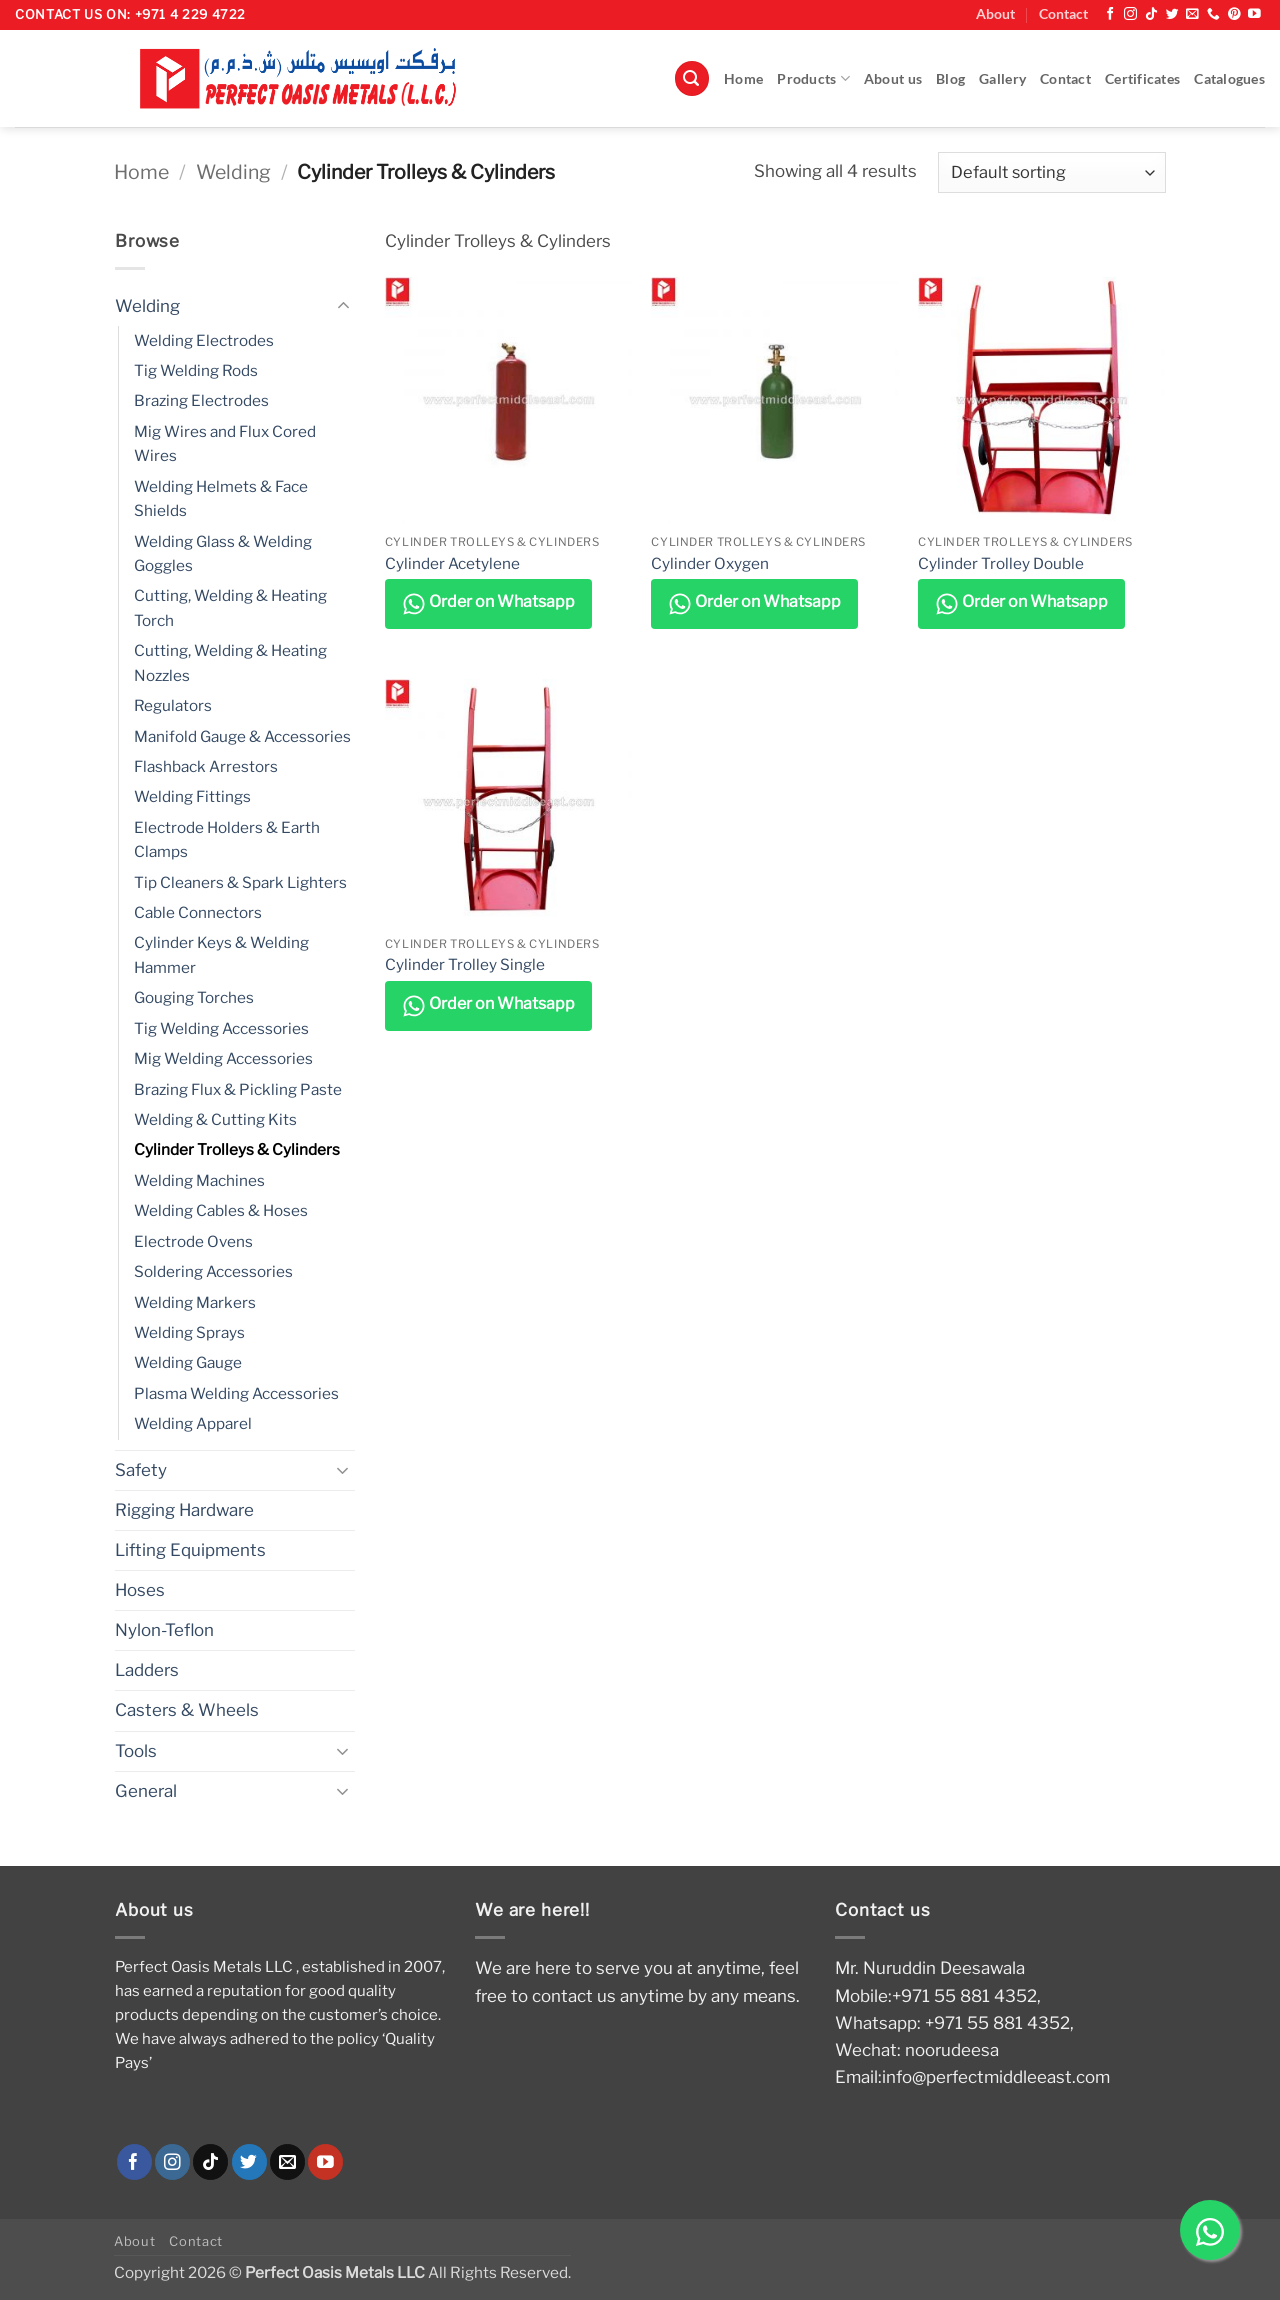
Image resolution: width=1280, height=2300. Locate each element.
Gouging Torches (194, 997)
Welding (233, 172)
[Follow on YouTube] (1254, 14)
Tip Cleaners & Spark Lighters (240, 882)
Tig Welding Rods (196, 370)
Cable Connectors (198, 912)
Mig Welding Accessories (223, 1058)
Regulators (173, 705)
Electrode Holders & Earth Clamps (227, 839)
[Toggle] (343, 306)
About (995, 14)
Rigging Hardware (184, 1510)
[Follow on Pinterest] (1234, 14)
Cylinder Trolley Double (1001, 563)
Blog (950, 79)
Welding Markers (195, 1302)
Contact (1063, 14)
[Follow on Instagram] (1130, 14)
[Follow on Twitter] (1172, 14)
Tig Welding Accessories (221, 1028)
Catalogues (1229, 79)
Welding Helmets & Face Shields (221, 498)
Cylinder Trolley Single (465, 964)
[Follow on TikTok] (1151, 14)
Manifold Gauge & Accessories (242, 736)
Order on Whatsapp (488, 604)
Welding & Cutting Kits (215, 1119)
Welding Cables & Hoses (221, 1210)
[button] (692, 78)
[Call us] (1213, 14)
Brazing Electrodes (201, 400)
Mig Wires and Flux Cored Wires (225, 443)
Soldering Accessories (213, 1271)
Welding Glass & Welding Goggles (223, 553)
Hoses (140, 1590)
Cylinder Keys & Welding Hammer (221, 954)
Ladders (147, 1670)
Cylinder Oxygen (710, 563)
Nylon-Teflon (164, 1630)
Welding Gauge (188, 1362)
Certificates (1142, 79)
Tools (136, 1751)
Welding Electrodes (204, 340)
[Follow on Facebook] (1110, 14)
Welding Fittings (192, 796)
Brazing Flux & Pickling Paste (238, 1089)
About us (893, 79)
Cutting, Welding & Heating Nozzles (230, 662)
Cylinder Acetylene (452, 563)
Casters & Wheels (187, 1710)
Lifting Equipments (190, 1550)
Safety (141, 1470)
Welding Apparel (193, 1423)
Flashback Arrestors (206, 766)
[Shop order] (1052, 172)
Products (813, 78)
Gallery (1002, 79)
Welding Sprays (189, 1332)
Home (743, 79)
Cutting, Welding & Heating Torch (230, 607)
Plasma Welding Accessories (236, 1393)
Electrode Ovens (193, 1241)
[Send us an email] (1192, 14)
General (146, 1791)
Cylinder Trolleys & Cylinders (237, 1149)
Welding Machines (199, 1180)
